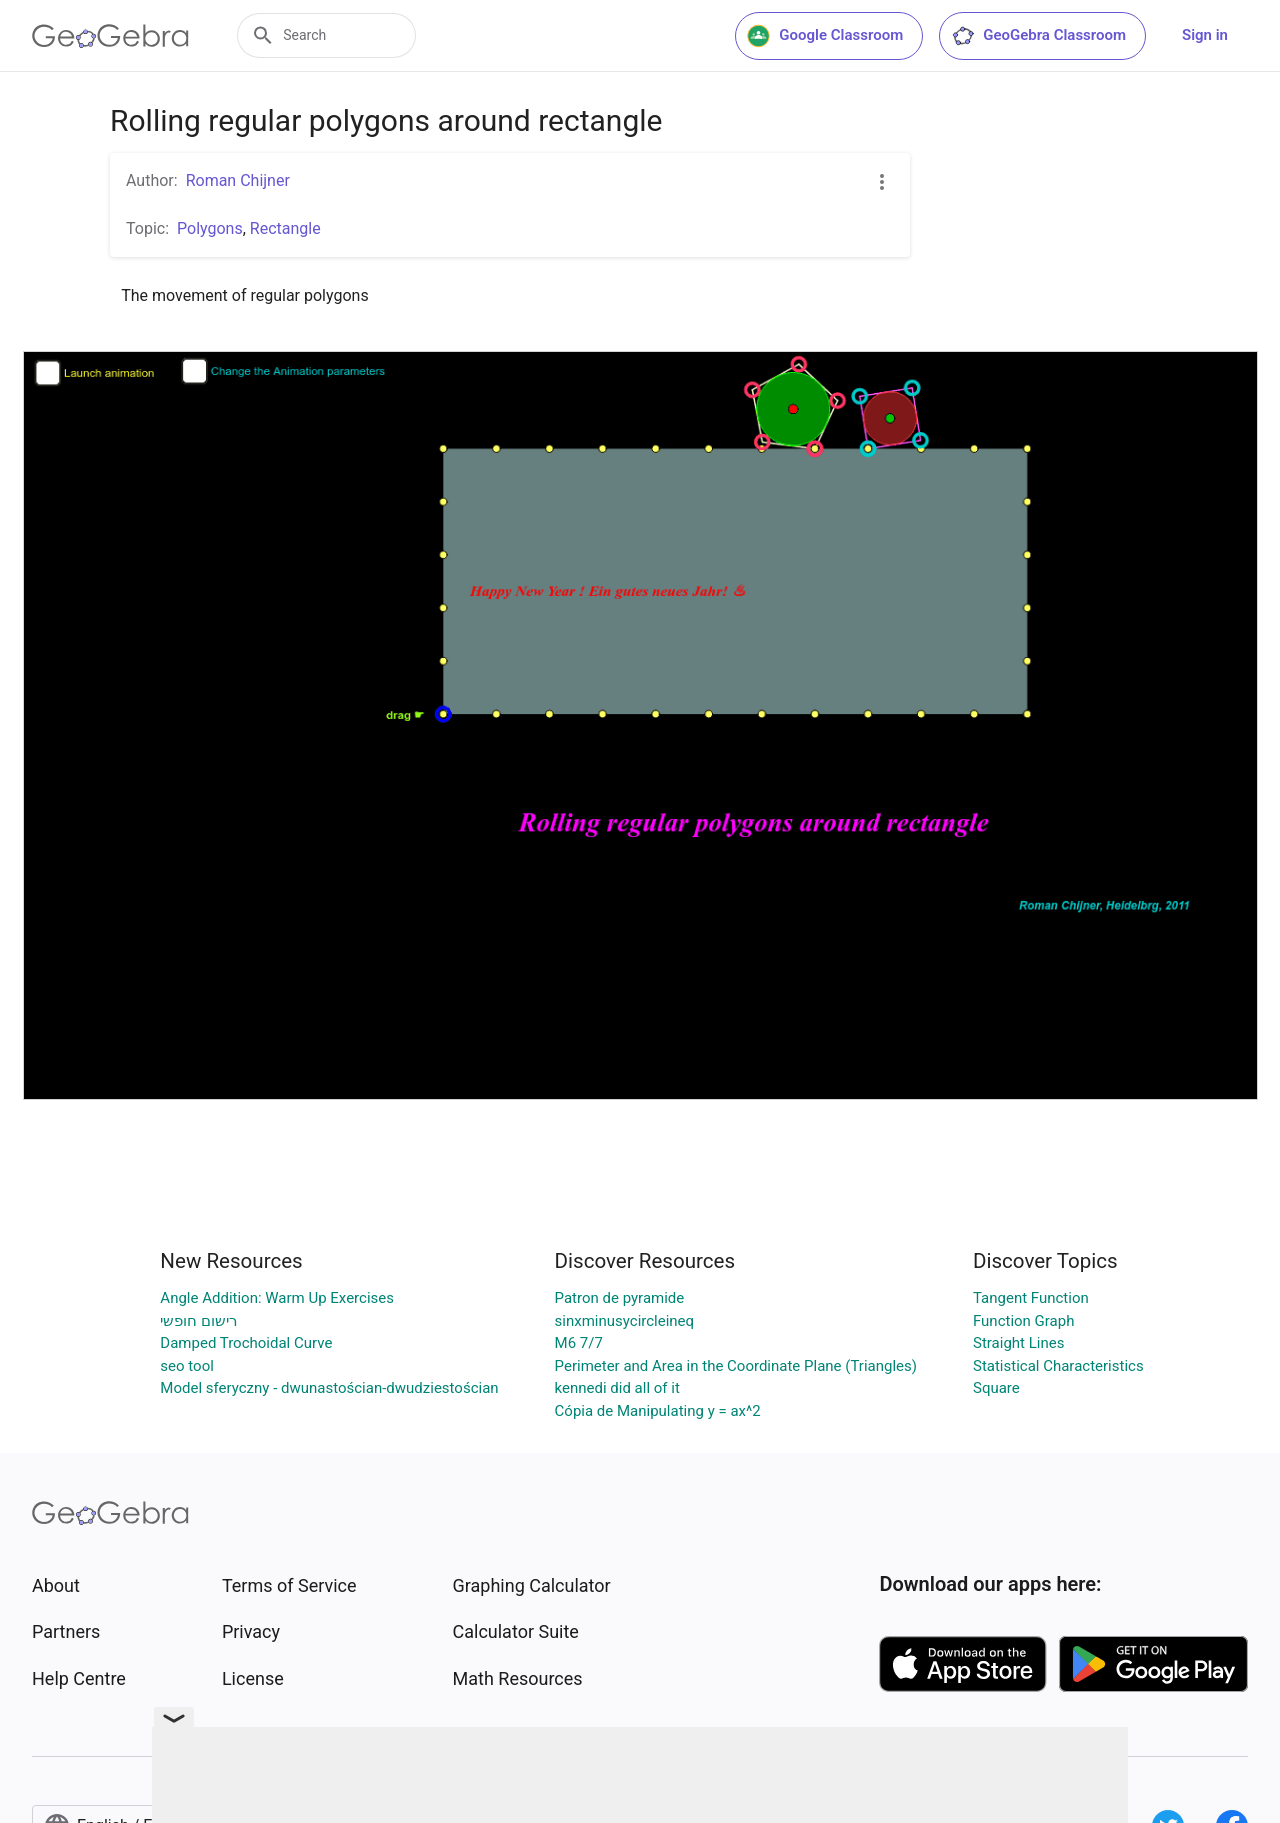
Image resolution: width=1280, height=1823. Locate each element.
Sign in (1205, 35)
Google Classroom (825, 36)
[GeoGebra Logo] (110, 36)
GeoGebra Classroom (1038, 36)
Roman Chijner (238, 180)
